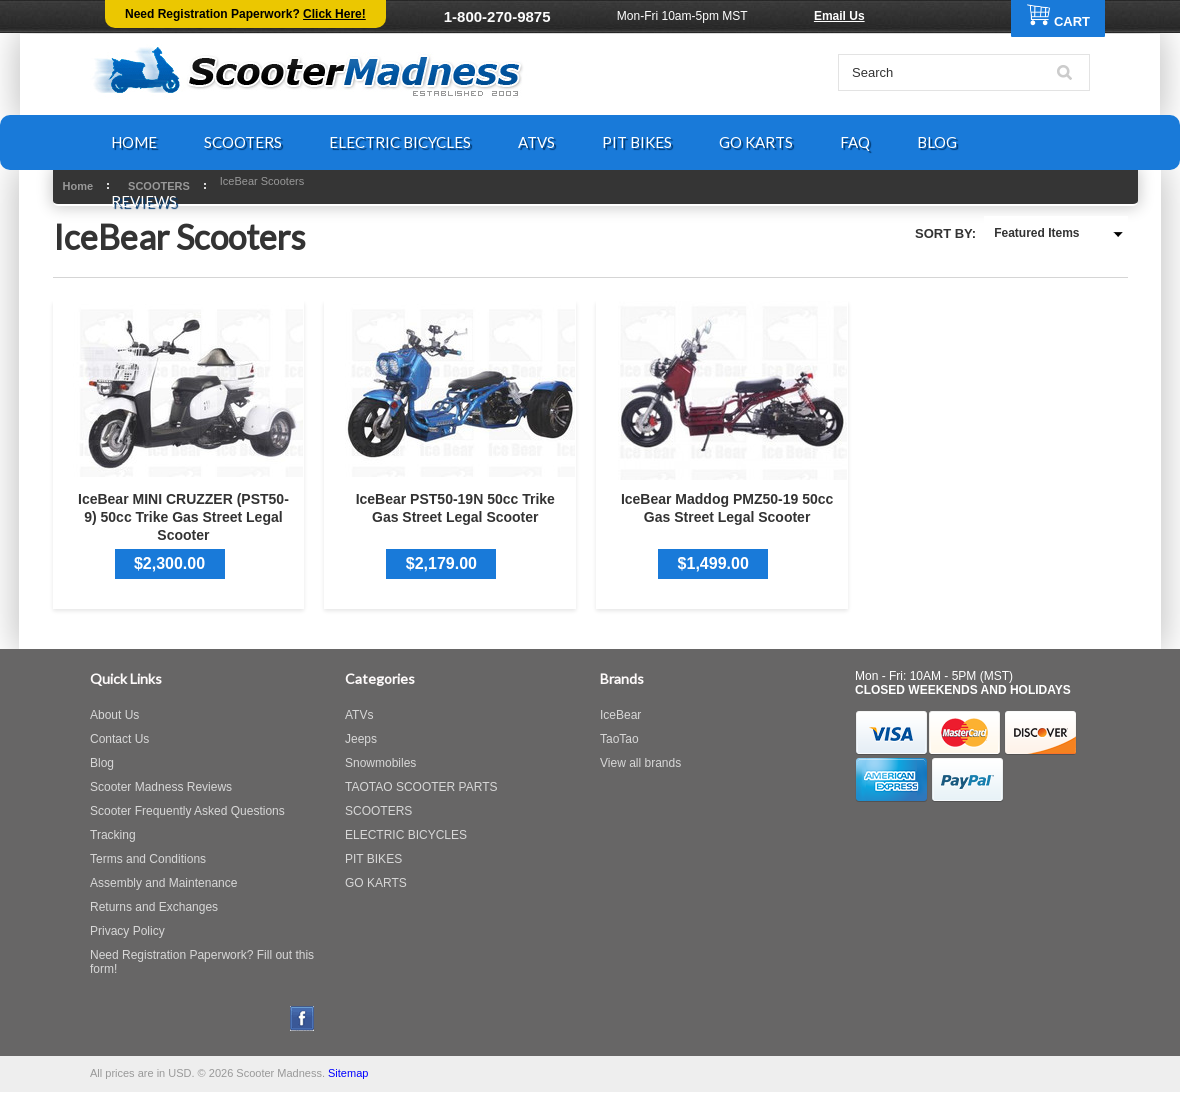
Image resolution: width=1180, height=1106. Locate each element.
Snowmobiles (380, 763)
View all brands (640, 763)
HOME (134, 142)
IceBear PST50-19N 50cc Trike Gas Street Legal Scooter (455, 508)
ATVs (359, 715)
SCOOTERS (243, 142)
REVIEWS (144, 201)
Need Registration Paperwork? (245, 14)
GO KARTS (756, 142)
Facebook (302, 1018)
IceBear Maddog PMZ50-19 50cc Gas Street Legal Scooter (727, 508)
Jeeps (361, 739)
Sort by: (945, 233)
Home (78, 186)
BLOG (937, 142)
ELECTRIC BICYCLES (400, 142)
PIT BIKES (637, 142)
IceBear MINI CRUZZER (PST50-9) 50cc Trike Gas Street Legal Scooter (183, 517)
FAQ (855, 142)
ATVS (536, 142)
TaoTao (619, 739)
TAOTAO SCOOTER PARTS (421, 787)
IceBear (620, 715)
